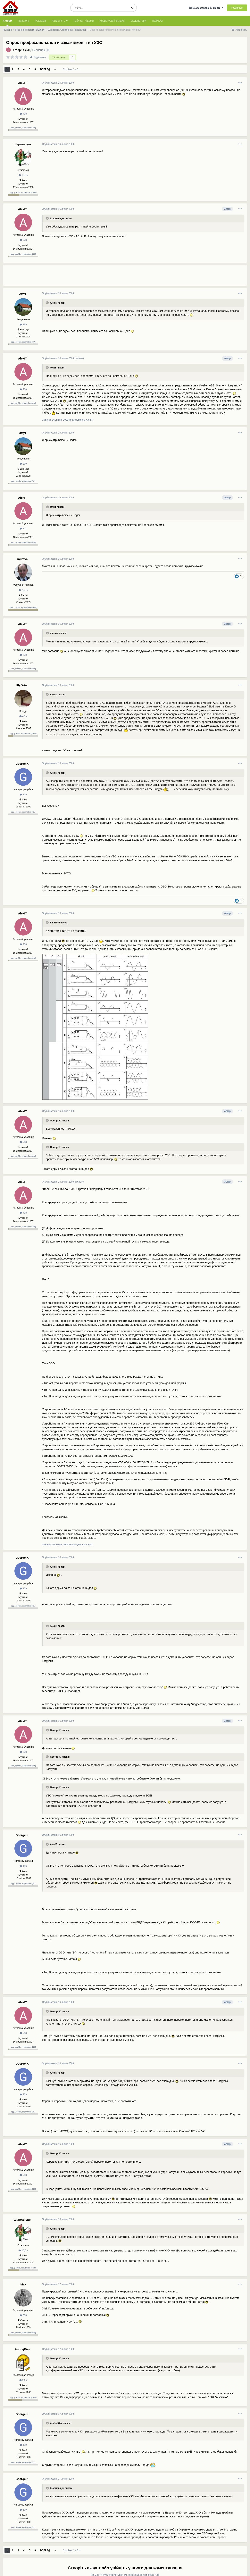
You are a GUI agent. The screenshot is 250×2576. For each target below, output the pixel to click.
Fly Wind (22, 685)
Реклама (40, 20)
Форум (7, 22)
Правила (23, 20)
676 (23, 2315)
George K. (22, 763)
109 (23, 794)
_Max (22, 2284)
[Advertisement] (113, 277)
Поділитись (38, 57)
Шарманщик (22, 144)
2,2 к (23, 2380)
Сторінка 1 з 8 (72, 69)
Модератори (138, 20)
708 (23, 113)
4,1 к (23, 716)
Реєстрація (237, 7)
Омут (22, 293)
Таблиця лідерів (83, 20)
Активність (60, 20)
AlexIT (26, 50)
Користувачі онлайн (112, 20)
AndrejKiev (22, 2349)
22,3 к (23, 590)
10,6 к (23, 175)
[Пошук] (99, 8)
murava (22, 559)
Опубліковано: (58, 82)
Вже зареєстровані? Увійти (206, 8)
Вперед (45, 69)
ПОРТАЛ (157, 20)
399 (23, 324)
